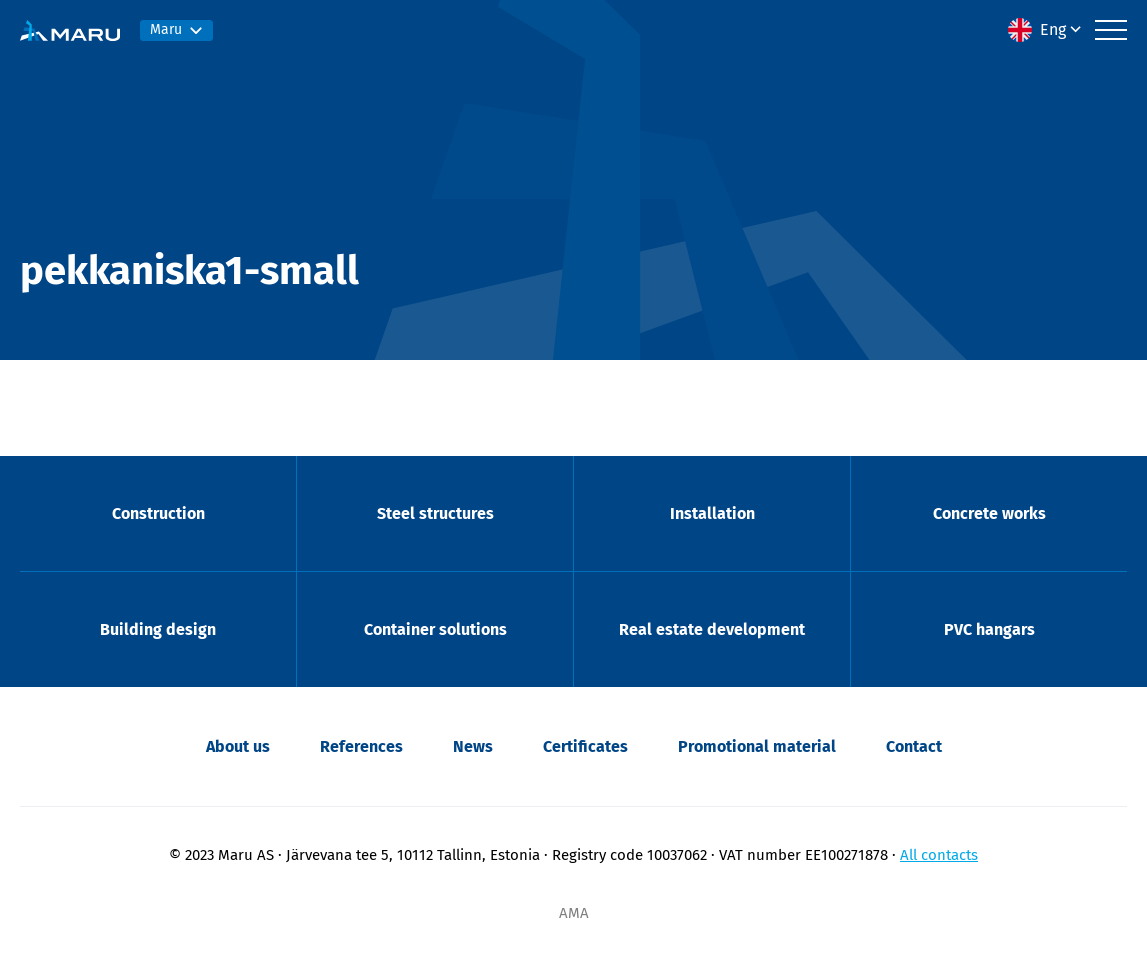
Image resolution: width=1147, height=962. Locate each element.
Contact (914, 746)
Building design (158, 629)
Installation (712, 513)
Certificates (585, 746)
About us (238, 746)
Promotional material (757, 746)
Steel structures (435, 513)
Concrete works (989, 513)
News (473, 746)
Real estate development (712, 629)
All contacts (939, 855)
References (361, 746)
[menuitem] (1046, 30)
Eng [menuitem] (1053, 29)
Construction (158, 513)
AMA (574, 913)
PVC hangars (989, 629)
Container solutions (435, 629)
